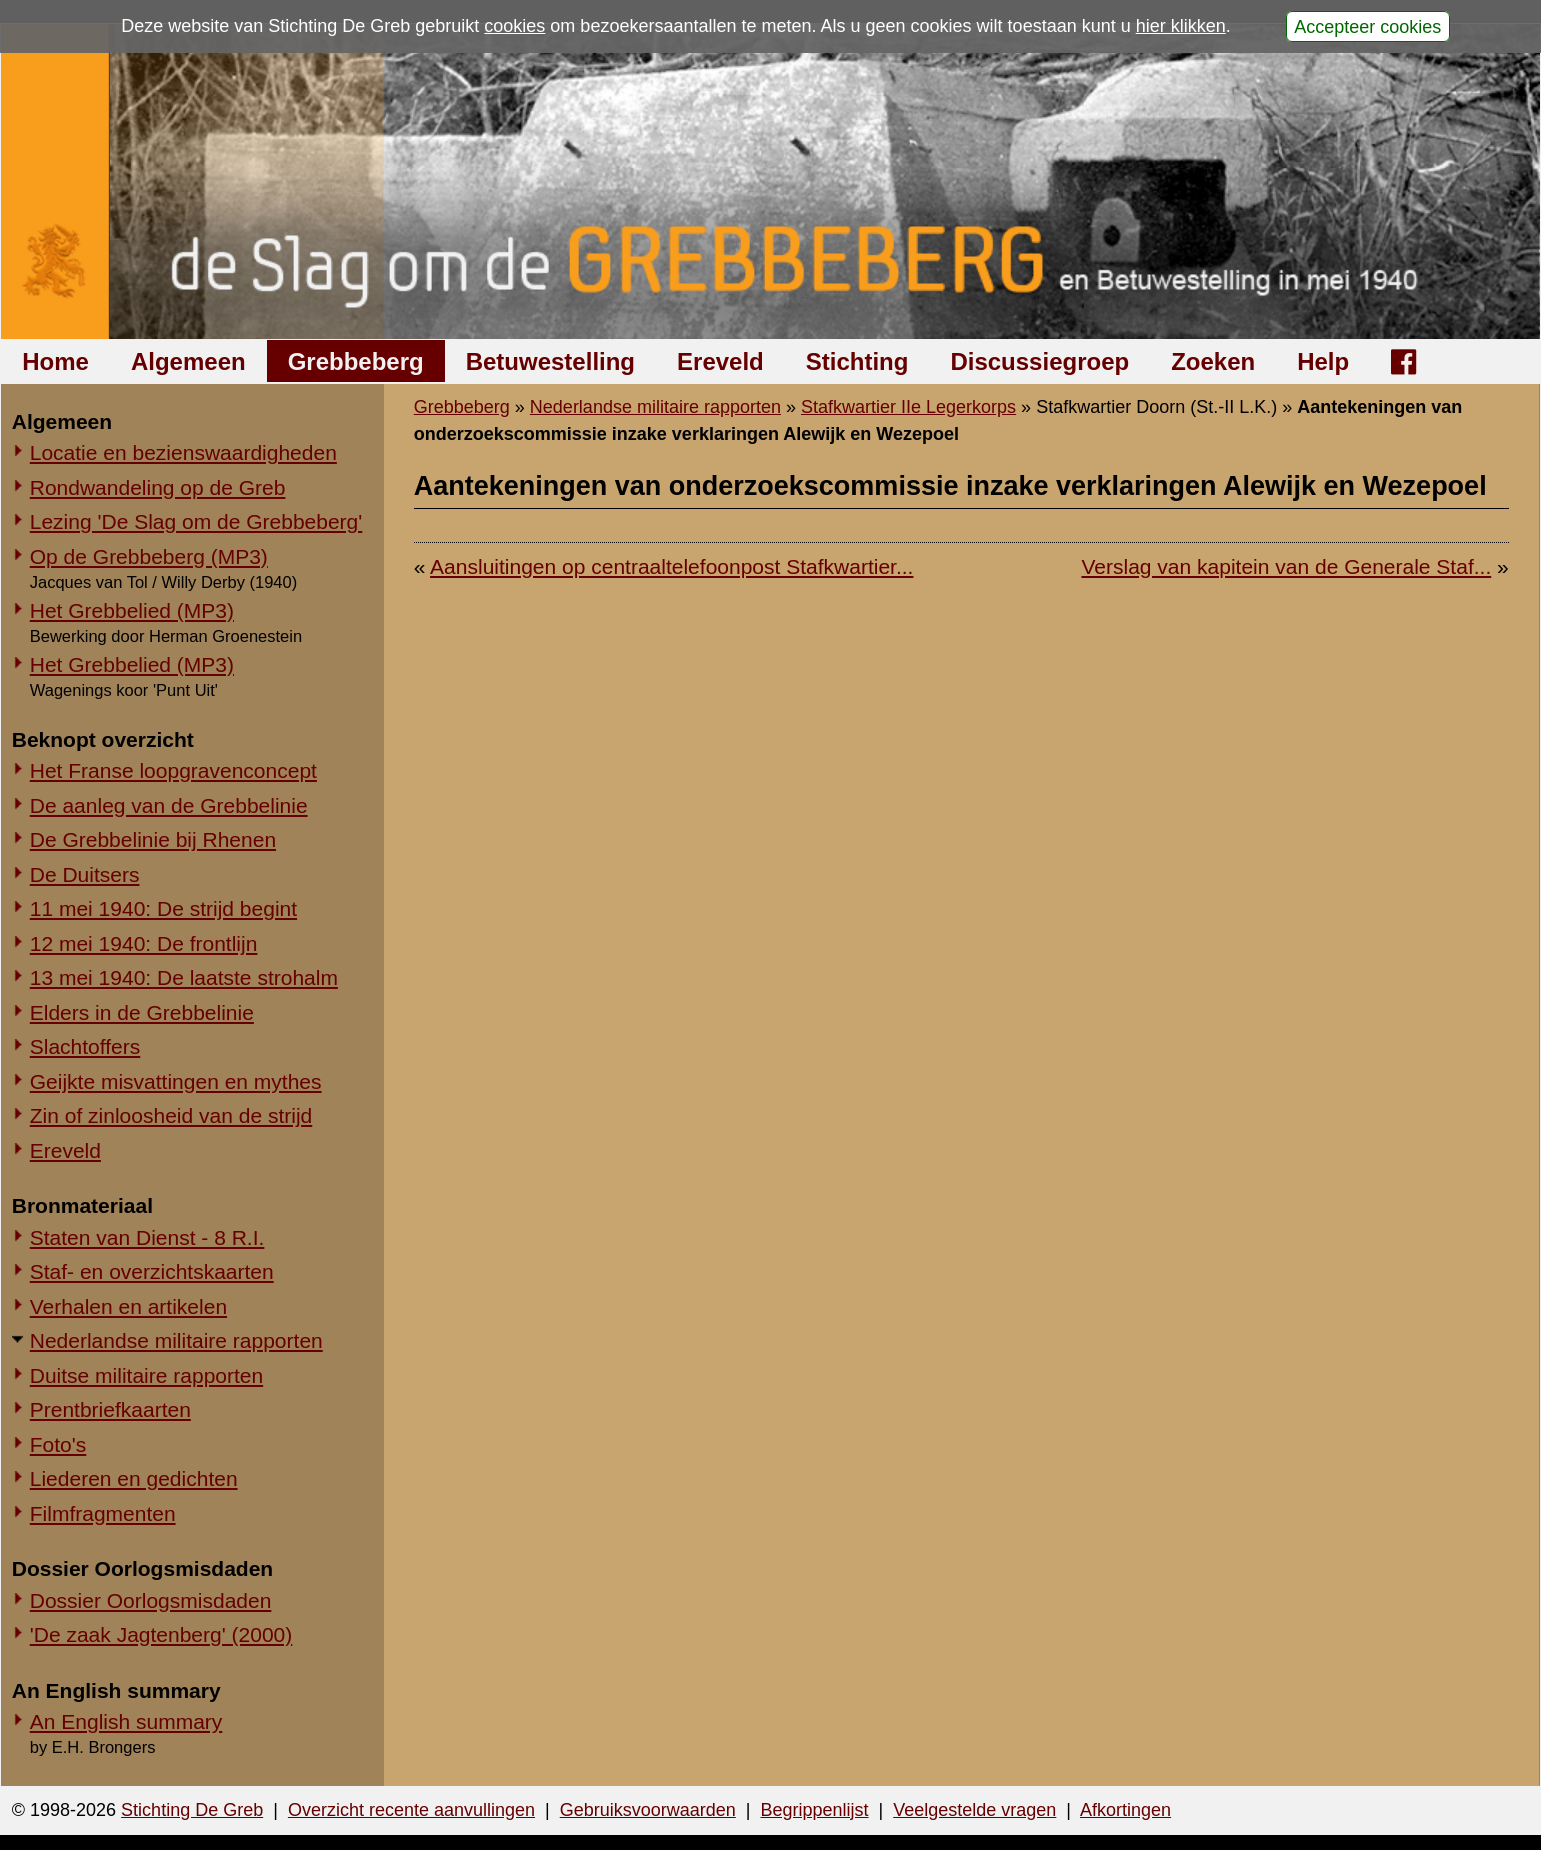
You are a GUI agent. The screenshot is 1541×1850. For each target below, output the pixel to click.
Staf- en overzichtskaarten (152, 1271)
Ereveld (720, 361)
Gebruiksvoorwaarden (648, 1810)
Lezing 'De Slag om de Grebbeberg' (196, 521)
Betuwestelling (550, 361)
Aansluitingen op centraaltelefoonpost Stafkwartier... (671, 566)
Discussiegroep (1039, 361)
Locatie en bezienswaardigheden (183, 452)
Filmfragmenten (103, 1513)
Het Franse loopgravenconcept (173, 770)
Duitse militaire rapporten (146, 1375)
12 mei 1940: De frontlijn (144, 943)
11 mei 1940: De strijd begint (163, 908)
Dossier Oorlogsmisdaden (151, 1600)
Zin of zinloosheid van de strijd (171, 1115)
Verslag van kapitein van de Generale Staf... (1286, 566)
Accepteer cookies (1367, 26)
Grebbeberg (356, 361)
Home (55, 361)
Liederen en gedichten (134, 1478)
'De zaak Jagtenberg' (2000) (161, 1634)
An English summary (126, 1721)
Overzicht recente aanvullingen (411, 1810)
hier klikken (1181, 26)
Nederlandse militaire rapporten (176, 1340)
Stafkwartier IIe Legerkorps (908, 407)
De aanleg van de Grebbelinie (169, 805)
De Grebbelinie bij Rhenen (153, 839)
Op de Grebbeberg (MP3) (149, 556)
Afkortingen (1125, 1810)
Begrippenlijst (814, 1810)
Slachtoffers (85, 1046)
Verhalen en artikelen (128, 1306)
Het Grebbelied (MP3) (132, 610)
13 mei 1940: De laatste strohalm (184, 977)
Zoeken (1213, 361)
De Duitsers (85, 874)
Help (1323, 361)
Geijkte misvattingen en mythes (176, 1081)
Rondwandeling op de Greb (158, 487)
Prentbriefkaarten (110, 1409)
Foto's (58, 1444)
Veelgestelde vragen (974, 1810)
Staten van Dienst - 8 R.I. (147, 1237)
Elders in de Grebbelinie (142, 1012)
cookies (514, 26)
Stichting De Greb (192, 1810)
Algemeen (188, 361)
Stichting (857, 361)
